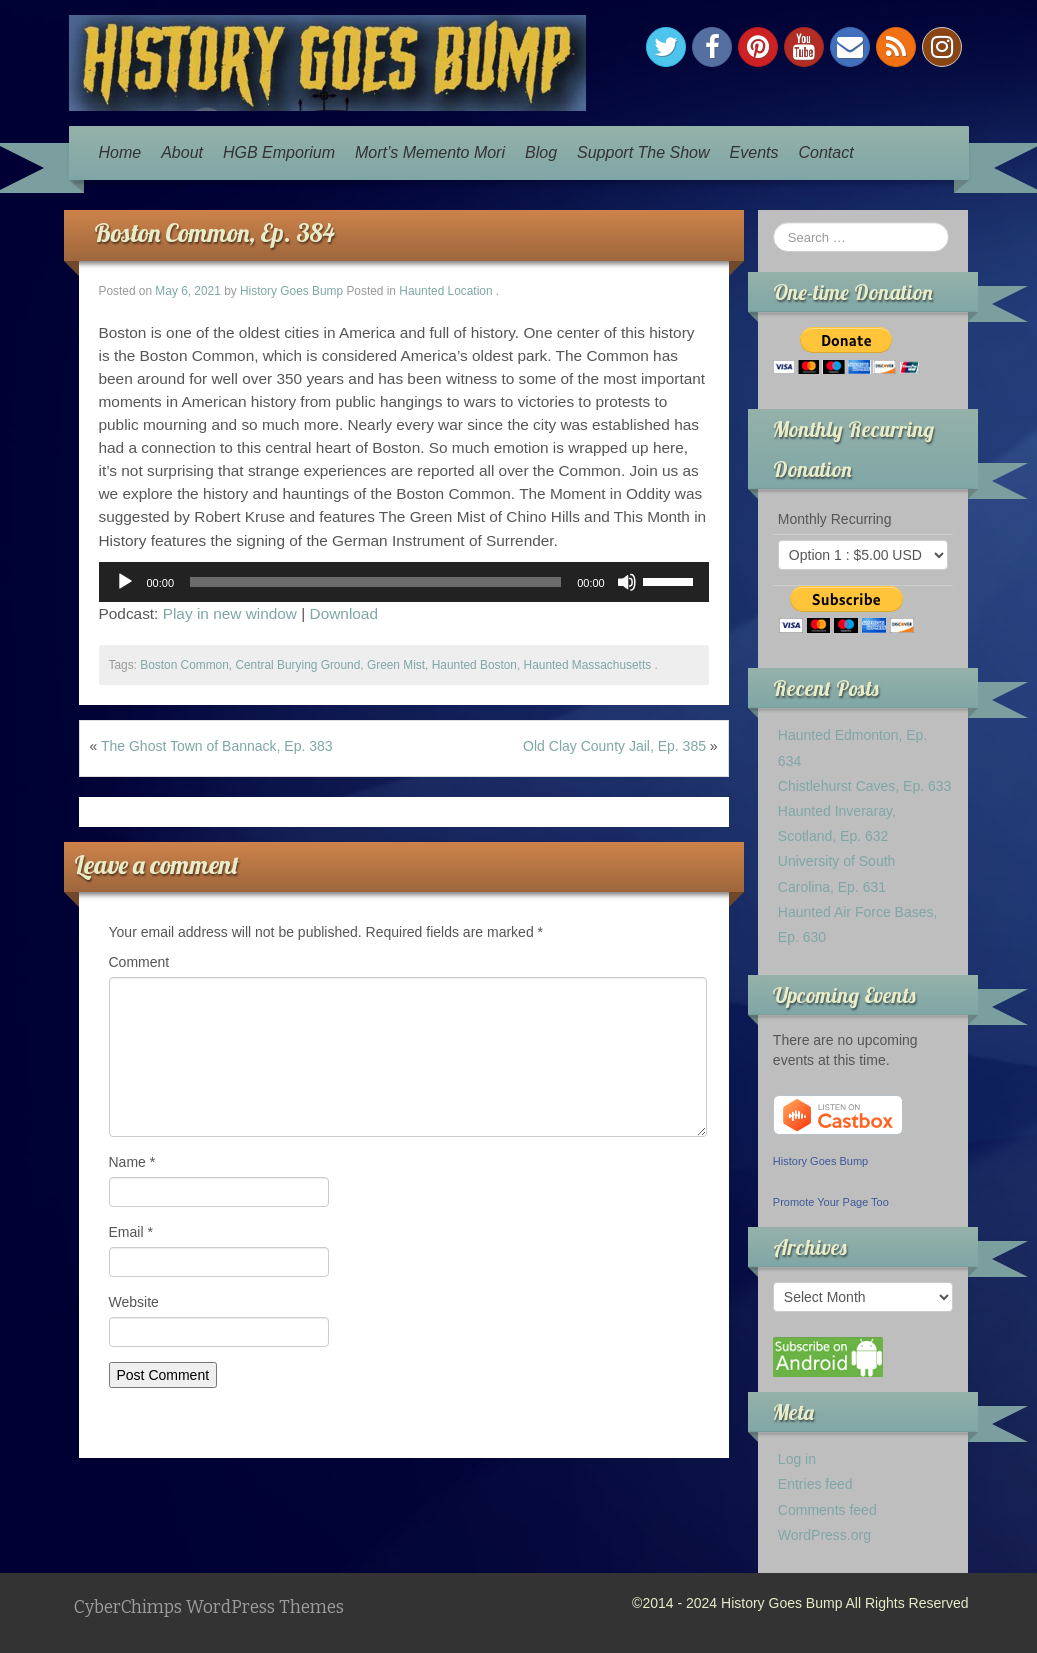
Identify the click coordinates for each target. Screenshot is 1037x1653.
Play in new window (230, 613)
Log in (797, 1459)
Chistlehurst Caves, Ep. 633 (865, 786)
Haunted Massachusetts (588, 665)
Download (344, 613)
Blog (541, 152)
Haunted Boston (474, 665)
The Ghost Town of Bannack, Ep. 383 (217, 746)
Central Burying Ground (297, 665)
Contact (825, 152)
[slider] (375, 582)
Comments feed (827, 1510)
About (182, 152)
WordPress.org (824, 1535)
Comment (139, 962)
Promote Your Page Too (831, 1202)
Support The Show (643, 152)
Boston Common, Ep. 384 (214, 232)
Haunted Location (445, 291)
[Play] (125, 582)
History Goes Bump (291, 291)
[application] (404, 582)
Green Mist (396, 665)
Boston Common (184, 665)
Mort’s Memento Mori (430, 152)
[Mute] (627, 582)
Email (131, 1232)
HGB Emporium (279, 152)
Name (132, 1162)
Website (134, 1302)
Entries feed (815, 1484)
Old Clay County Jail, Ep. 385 (614, 746)
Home (120, 152)
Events (754, 152)
